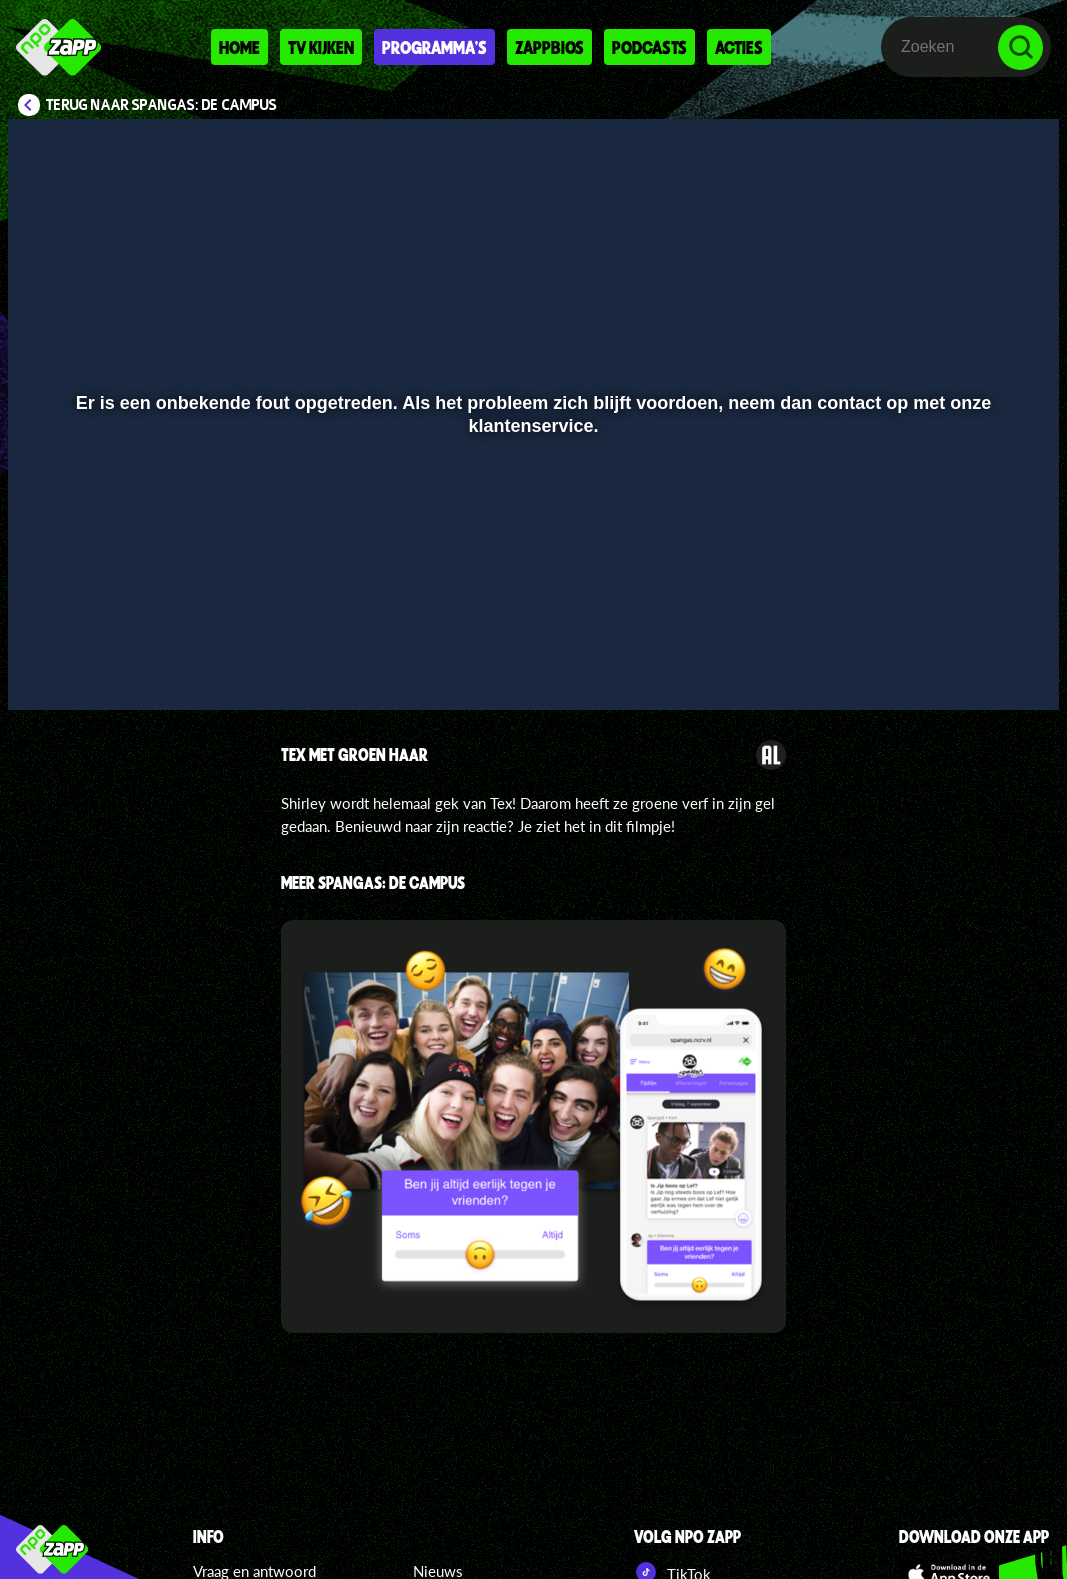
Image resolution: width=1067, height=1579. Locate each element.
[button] (48, 666)
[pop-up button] (976, 666)
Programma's (434, 47)
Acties (739, 47)
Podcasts (649, 47)
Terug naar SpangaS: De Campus (161, 105)
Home (239, 47)
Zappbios (549, 47)
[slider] (531, 624)
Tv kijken (321, 47)
